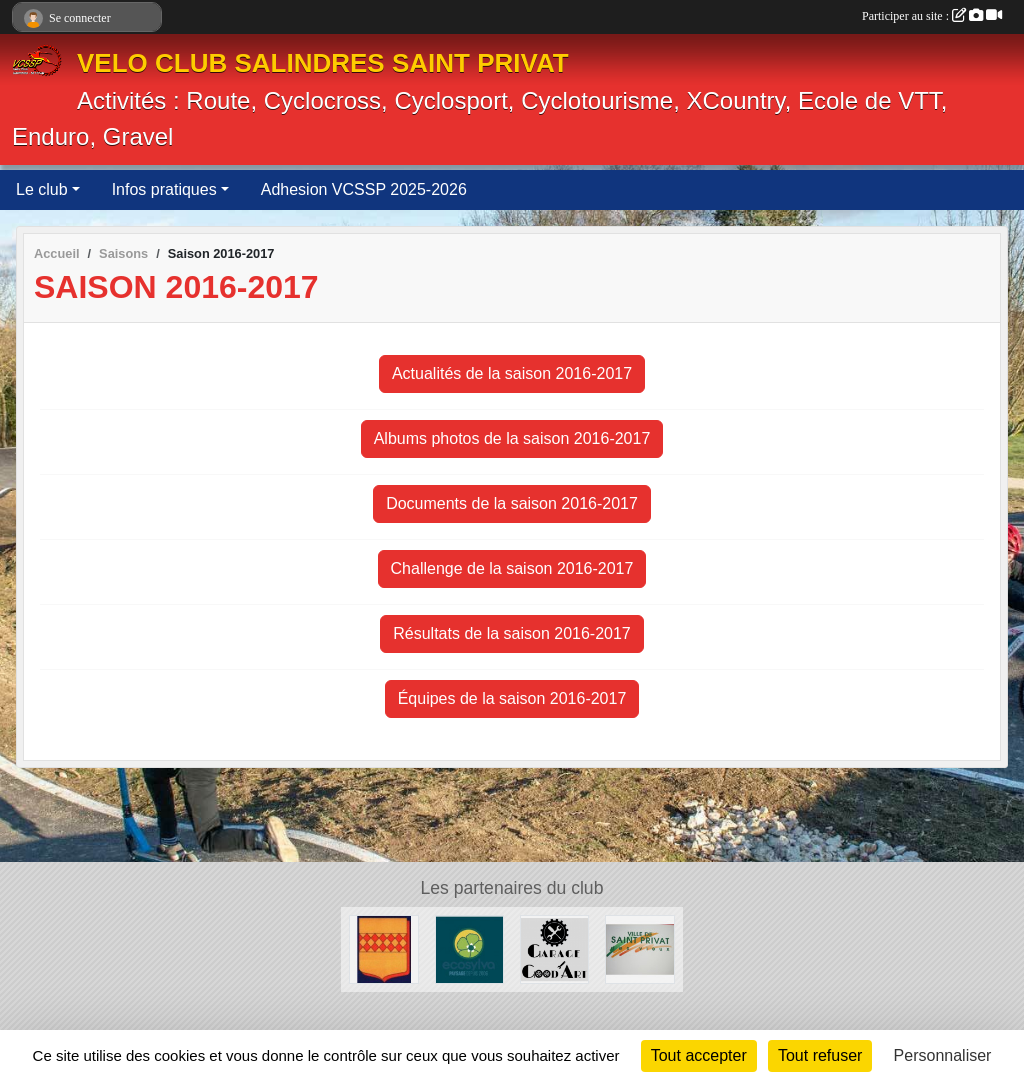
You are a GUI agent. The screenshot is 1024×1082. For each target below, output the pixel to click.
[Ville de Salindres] (383, 948)
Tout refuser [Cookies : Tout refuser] (820, 1055)
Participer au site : (932, 16)
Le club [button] (42, 189)
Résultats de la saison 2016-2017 (512, 633)
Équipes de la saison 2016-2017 (512, 698)
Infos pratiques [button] (164, 189)
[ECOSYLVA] (469, 948)
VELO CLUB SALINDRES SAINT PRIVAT (323, 63)
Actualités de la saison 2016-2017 (512, 373)
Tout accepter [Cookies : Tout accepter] (699, 1055)
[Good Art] (554, 948)
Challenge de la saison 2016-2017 (512, 568)
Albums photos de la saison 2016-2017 (512, 438)
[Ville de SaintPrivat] (639, 948)
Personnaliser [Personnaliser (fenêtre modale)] (943, 1055)
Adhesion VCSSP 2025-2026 (364, 189)
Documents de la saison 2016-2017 (512, 503)
